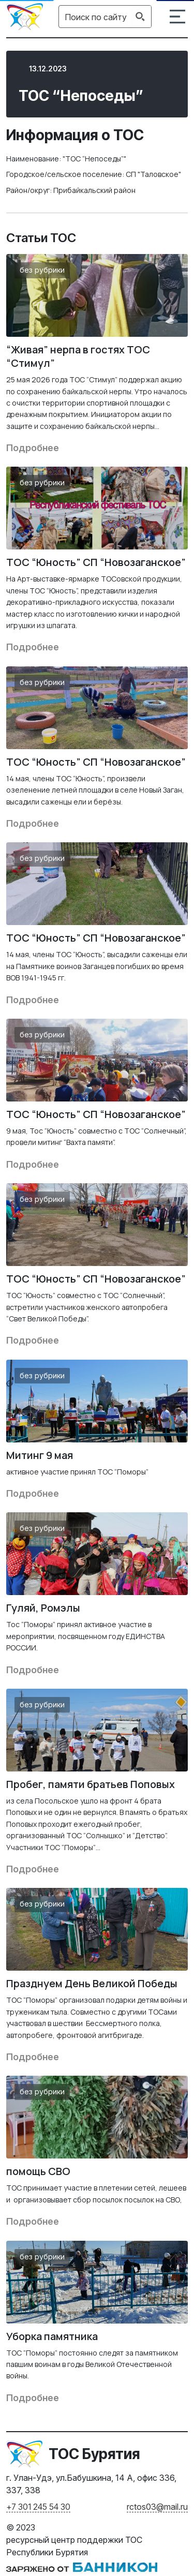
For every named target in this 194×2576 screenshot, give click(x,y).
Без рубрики (42, 269)
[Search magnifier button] (140, 16)
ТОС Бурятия (94, 2454)
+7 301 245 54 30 (38, 2506)
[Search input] (96, 16)
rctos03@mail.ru (157, 2506)
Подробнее (32, 447)
